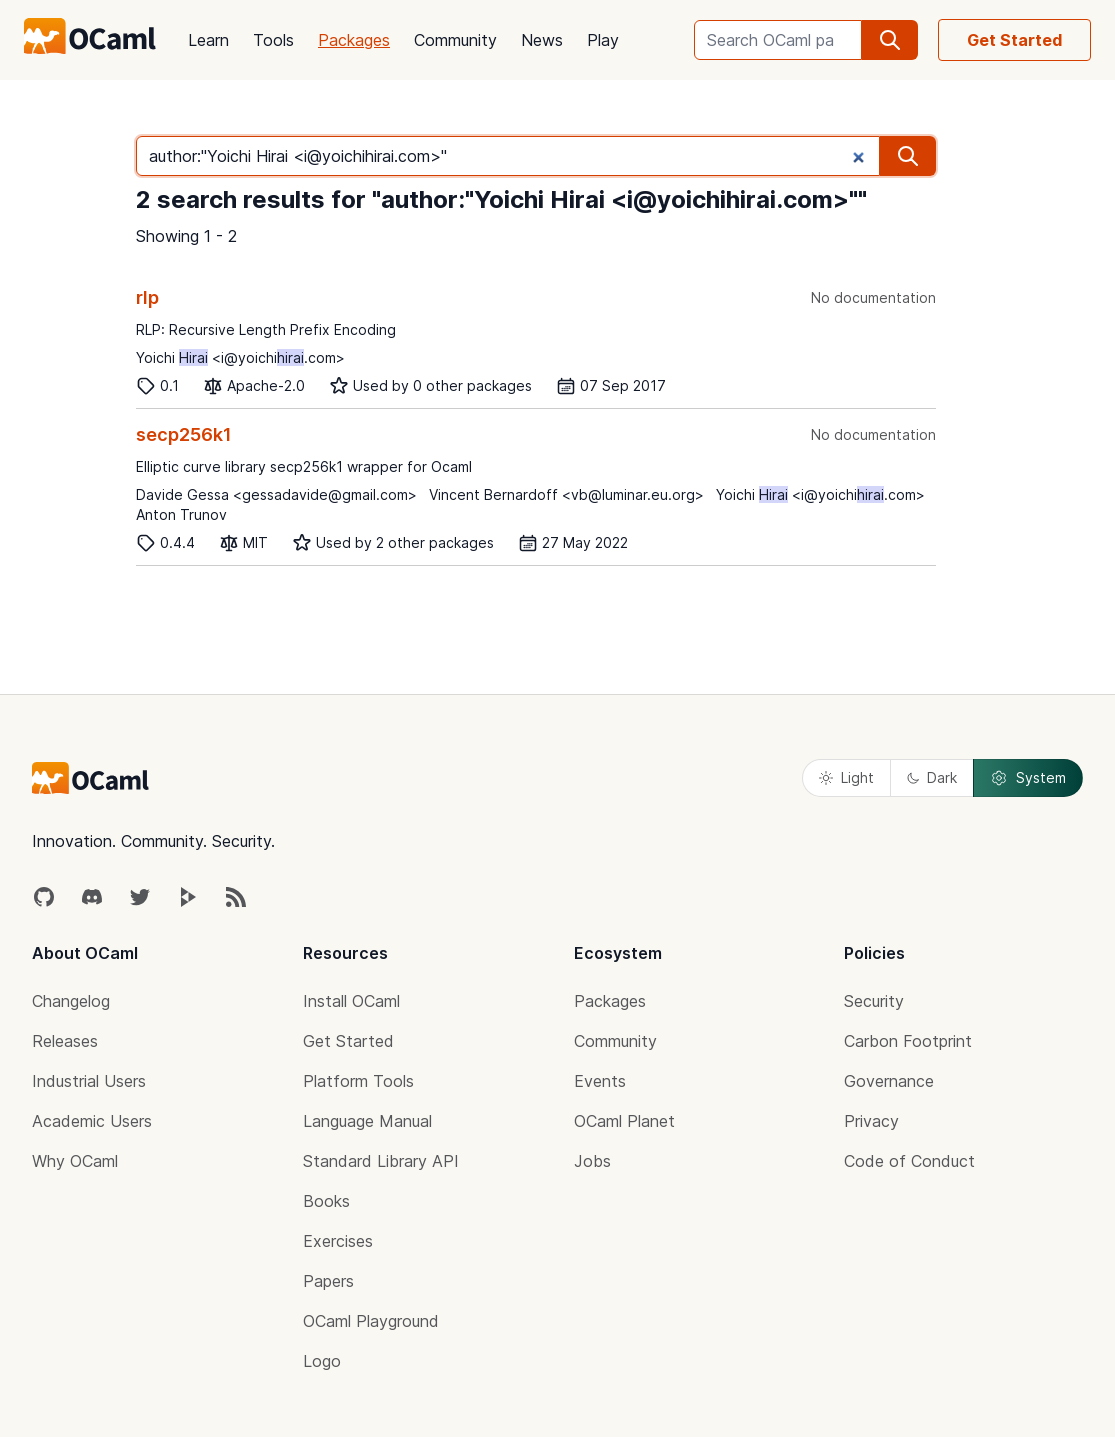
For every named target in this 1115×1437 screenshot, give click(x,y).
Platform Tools (358, 1081)
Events (600, 1081)
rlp (147, 297)
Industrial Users (89, 1081)
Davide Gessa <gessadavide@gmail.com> (276, 494)
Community (455, 40)
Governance (889, 1081)
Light (846, 777)
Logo (322, 1361)
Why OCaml (75, 1161)
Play (603, 40)
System (1028, 778)
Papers (328, 1281)
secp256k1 (184, 434)
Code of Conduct (909, 1161)
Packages (354, 40)
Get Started (1014, 40)
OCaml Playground (371, 1321)
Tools (273, 40)
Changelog (71, 1001)
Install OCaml (351, 1001)
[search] (890, 40)
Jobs (592, 1161)
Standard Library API (381, 1161)
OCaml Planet (624, 1121)
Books (326, 1201)
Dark (932, 777)
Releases (65, 1041)
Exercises (338, 1241)
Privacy (871, 1121)
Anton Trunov (181, 514)
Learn (208, 40)
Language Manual (367, 1121)
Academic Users (92, 1121)
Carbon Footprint (908, 1041)
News (542, 40)
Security (874, 1001)
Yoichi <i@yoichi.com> (240, 357)
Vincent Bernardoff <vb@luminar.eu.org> (566, 494)
